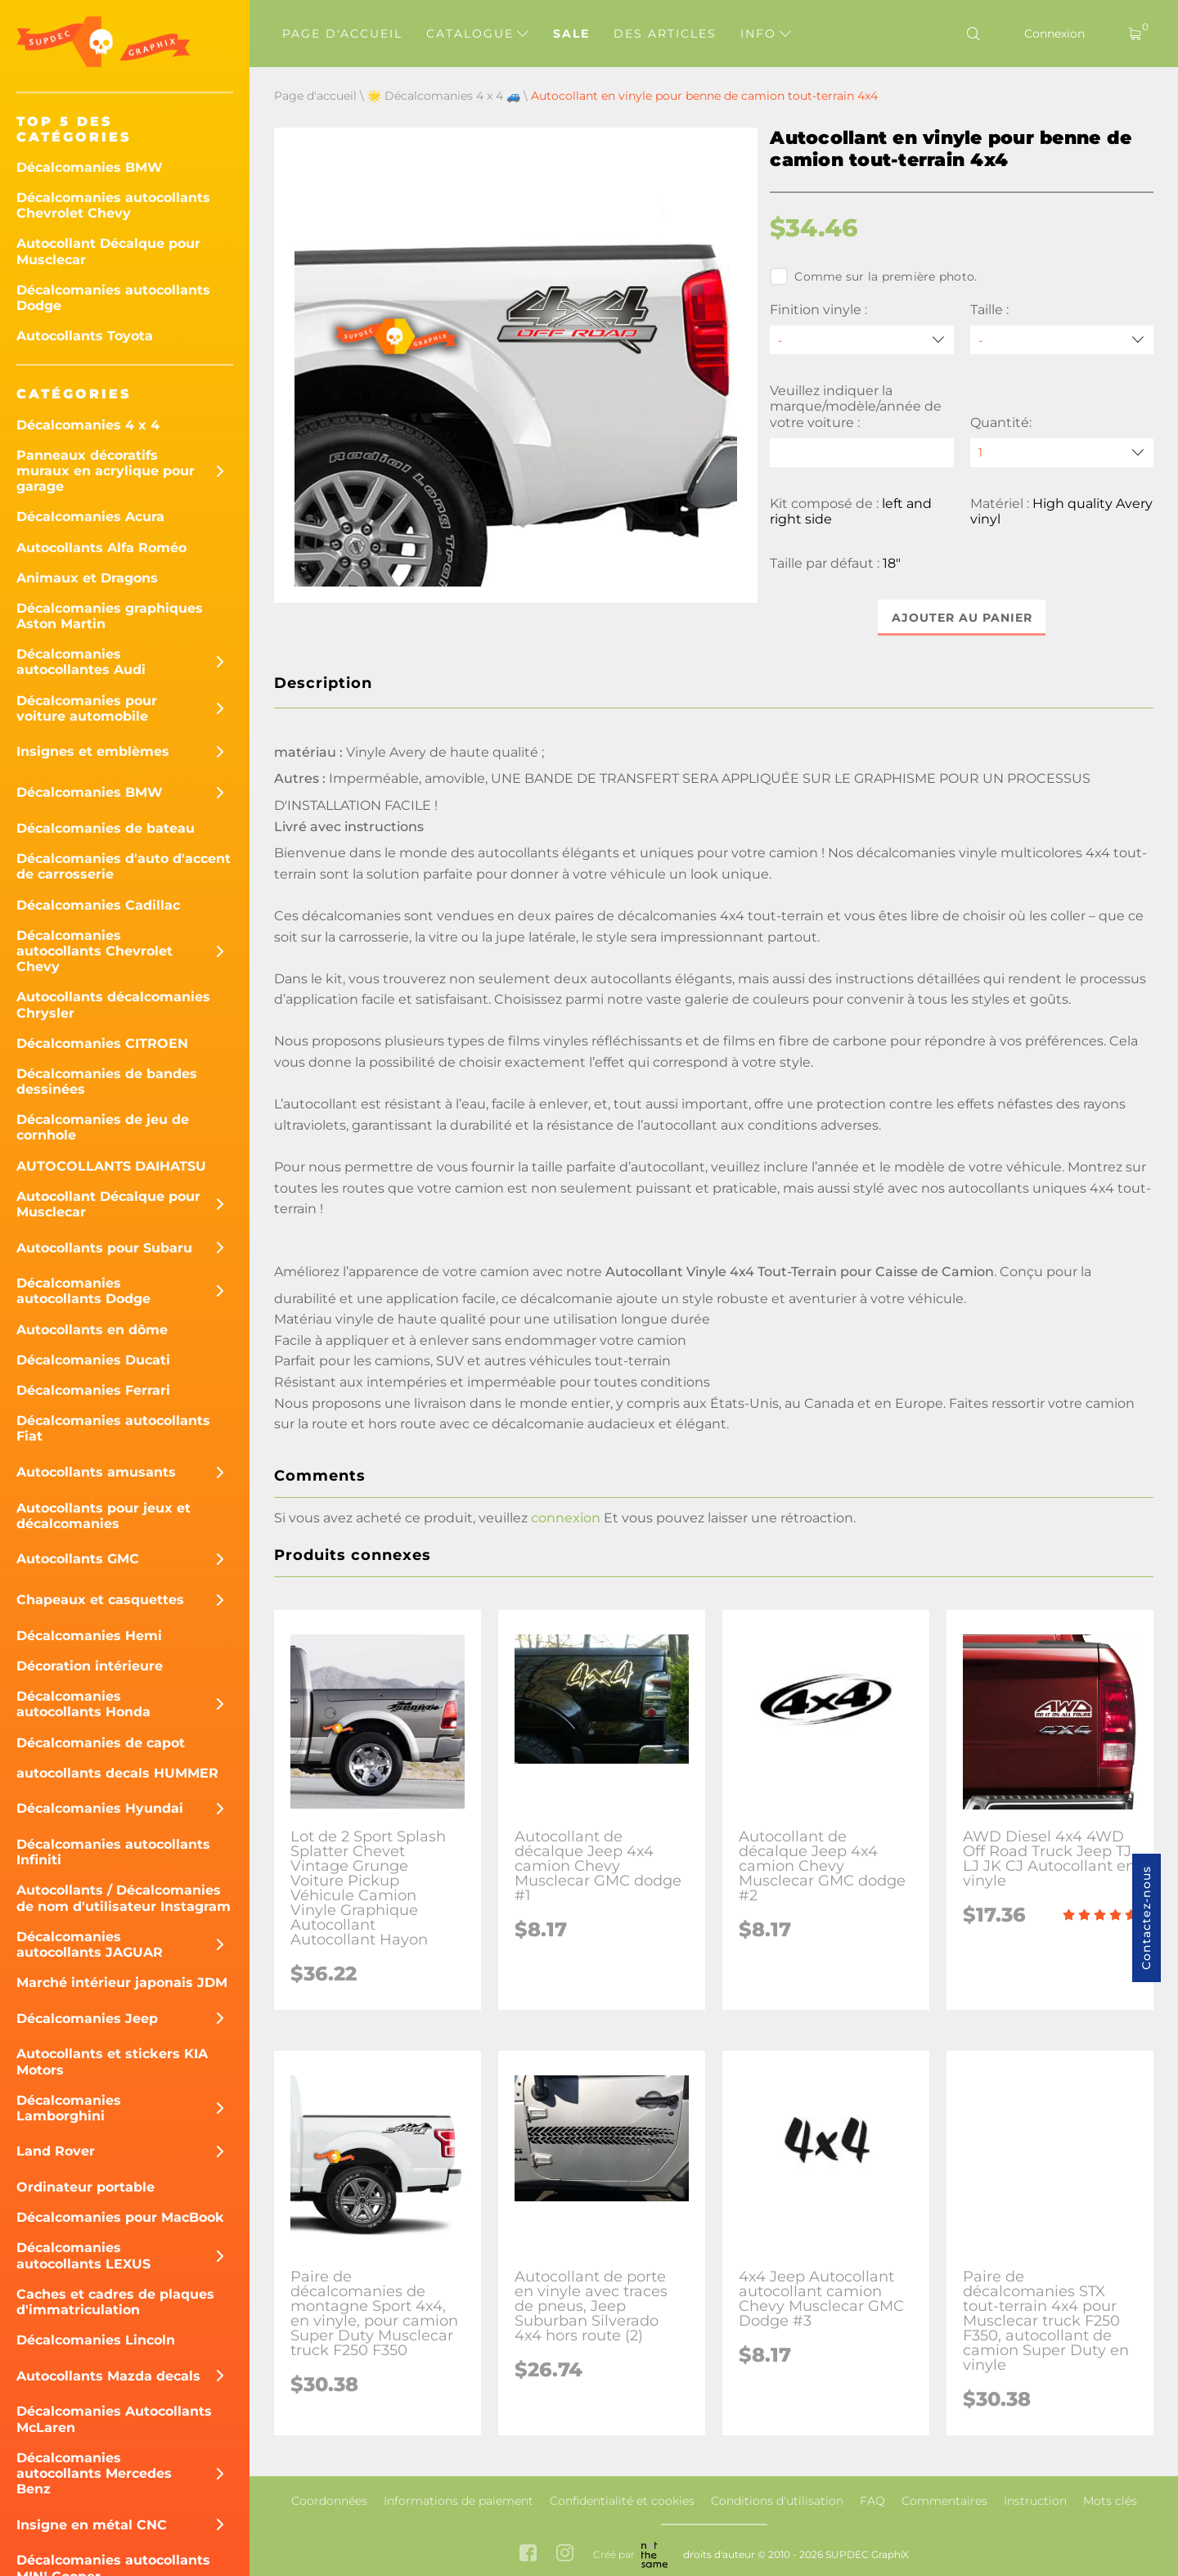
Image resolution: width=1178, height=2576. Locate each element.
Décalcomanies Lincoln (95, 2340)
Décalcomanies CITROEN (102, 1043)
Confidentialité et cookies (622, 2500)
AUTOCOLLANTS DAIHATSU (111, 1166)
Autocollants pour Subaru (104, 1248)
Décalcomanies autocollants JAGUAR (89, 1944)
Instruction (1035, 2500)
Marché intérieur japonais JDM (121, 1982)
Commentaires (944, 2500)
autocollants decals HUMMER (117, 1773)
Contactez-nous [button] (1146, 1918)
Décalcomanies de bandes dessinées (106, 1081)
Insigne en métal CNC (91, 2525)
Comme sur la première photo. (873, 276)
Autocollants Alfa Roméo (101, 547)
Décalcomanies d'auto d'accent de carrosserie (123, 866)
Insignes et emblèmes (92, 751)
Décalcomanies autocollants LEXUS (83, 2255)
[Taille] (1061, 340)
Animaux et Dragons (87, 578)
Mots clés (1110, 2500)
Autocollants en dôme (92, 1329)
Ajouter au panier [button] (962, 617)
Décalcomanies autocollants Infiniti (113, 1852)
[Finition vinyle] (861, 340)
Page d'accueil (342, 33)
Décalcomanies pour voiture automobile (86, 708)
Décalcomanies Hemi (89, 1635)
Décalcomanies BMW (89, 167)
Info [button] (765, 33)
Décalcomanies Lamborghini (68, 2108)
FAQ (872, 2500)
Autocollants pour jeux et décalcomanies (103, 1515)
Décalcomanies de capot (100, 1743)
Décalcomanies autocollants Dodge (113, 297)
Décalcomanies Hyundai (99, 1808)
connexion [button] (565, 1518)
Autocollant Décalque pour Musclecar (108, 251)
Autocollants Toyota (84, 336)
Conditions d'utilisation (777, 2500)
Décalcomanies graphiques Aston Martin (109, 616)
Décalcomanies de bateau (105, 828)
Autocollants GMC (77, 1559)
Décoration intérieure (89, 1666)
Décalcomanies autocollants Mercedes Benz (94, 2473)
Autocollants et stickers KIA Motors (112, 2061)
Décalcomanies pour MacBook (120, 2217)
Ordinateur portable (85, 2187)
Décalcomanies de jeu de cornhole (102, 1127)
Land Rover (55, 2151)
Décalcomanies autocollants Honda (83, 1704)
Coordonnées (329, 2500)
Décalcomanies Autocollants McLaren (114, 2418)
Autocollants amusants (96, 1472)
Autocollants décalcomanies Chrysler (113, 1004)
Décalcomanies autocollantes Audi (81, 661)
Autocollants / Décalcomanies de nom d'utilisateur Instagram (123, 1897)
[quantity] (1061, 452)
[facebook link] (528, 2554)
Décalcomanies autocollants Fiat (113, 1428)
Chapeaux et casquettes (100, 1599)
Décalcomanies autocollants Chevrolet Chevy (113, 205)
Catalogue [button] (477, 33)
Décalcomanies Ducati (93, 1360)
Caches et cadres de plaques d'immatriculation (115, 2302)
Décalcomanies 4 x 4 (88, 425)
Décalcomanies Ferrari (93, 1390)
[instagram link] (564, 2554)
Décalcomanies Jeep (87, 2018)
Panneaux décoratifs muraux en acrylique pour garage (105, 470)
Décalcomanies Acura (90, 516)
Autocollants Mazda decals (108, 2376)
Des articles (665, 33)
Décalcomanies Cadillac (98, 905)
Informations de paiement (458, 2500)
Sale (571, 33)
